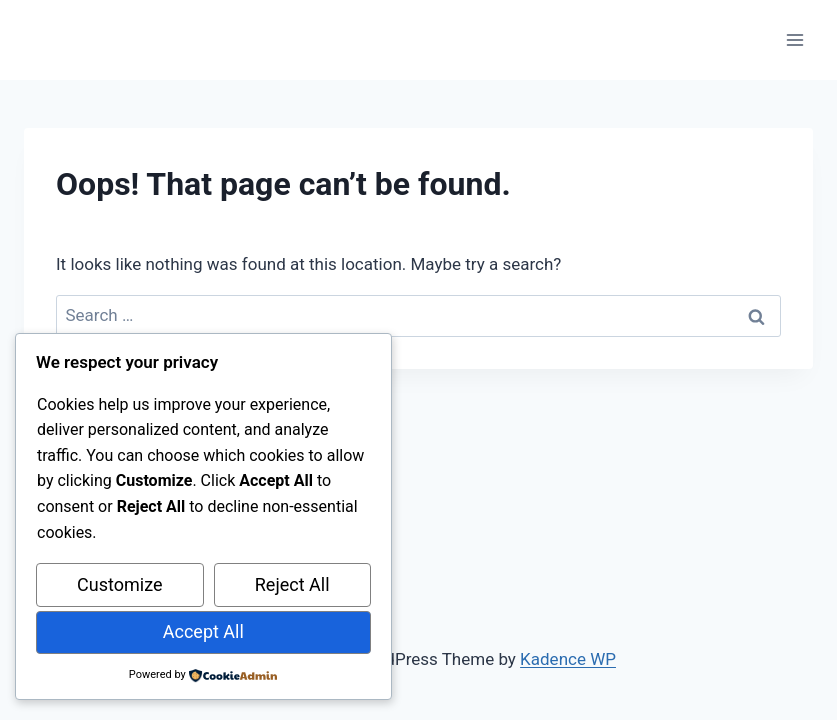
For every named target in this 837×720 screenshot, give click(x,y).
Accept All (203, 631)
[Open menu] (794, 39)
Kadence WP (568, 659)
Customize (119, 584)
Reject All (292, 584)
